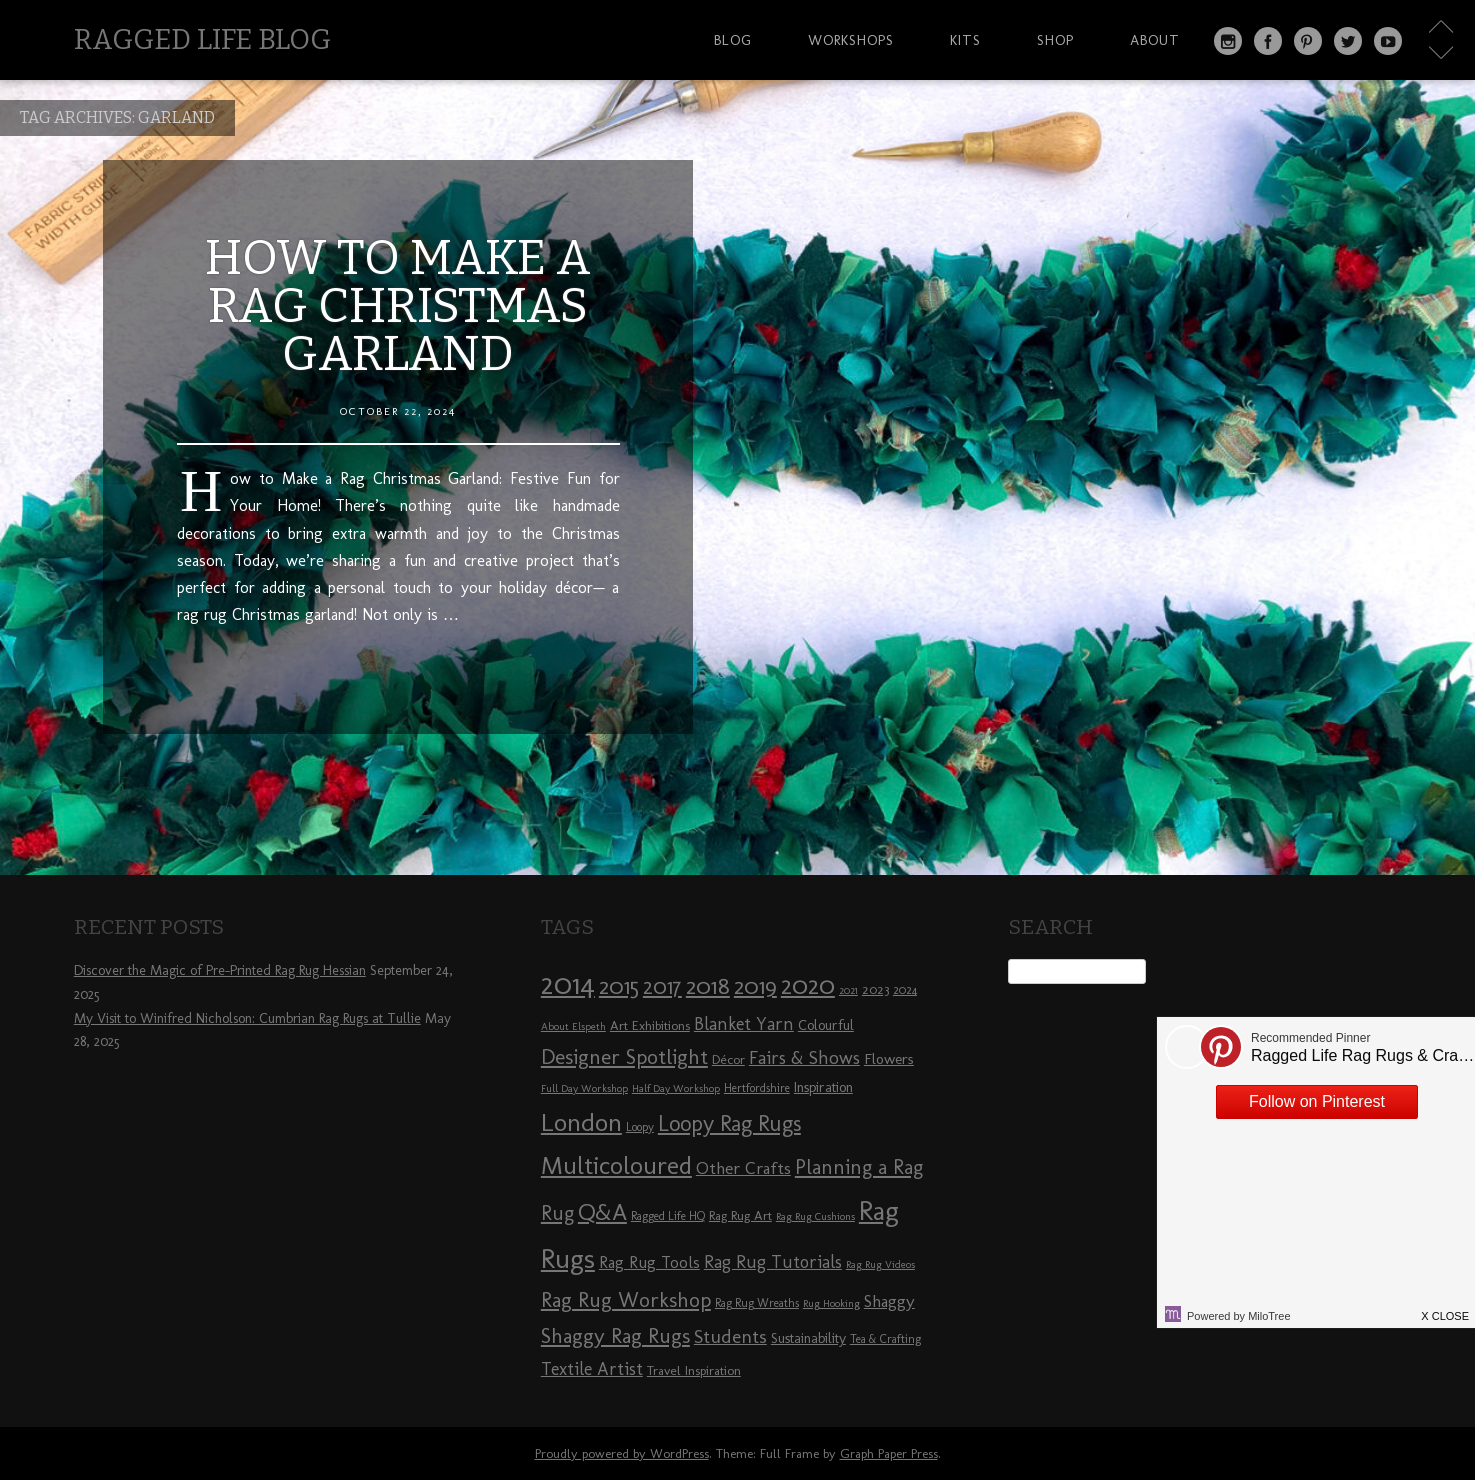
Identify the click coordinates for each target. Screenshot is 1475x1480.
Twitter (1348, 41)
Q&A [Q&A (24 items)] (602, 1212)
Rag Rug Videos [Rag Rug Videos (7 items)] (880, 1264)
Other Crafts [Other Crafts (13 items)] (743, 1168)
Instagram (1228, 41)
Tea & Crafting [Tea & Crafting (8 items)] (885, 1339)
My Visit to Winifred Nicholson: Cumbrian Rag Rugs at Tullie (247, 1018)
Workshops (851, 40)
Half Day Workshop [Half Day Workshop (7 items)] (676, 1088)
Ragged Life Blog (202, 39)
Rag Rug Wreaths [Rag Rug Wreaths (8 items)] (757, 1303)
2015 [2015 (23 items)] (619, 986)
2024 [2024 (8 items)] (905, 990)
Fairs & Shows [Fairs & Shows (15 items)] (804, 1058)
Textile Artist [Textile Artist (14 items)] (592, 1369)
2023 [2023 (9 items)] (875, 989)
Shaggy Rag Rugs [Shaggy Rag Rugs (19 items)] (615, 1335)
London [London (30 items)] (581, 1122)
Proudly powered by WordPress (622, 1453)
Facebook (1268, 41)
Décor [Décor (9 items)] (728, 1059)
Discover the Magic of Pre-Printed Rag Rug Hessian (220, 970)
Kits (965, 40)
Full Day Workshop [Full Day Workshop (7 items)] (584, 1088)
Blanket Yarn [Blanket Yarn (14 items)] (744, 1024)
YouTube (1388, 41)
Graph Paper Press (889, 1453)
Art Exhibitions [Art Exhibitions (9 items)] (650, 1025)
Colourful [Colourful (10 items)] (826, 1025)
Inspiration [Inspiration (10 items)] (823, 1087)
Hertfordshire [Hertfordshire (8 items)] (757, 1088)
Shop (1055, 40)
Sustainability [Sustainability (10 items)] (808, 1338)
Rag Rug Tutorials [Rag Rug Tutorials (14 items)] (773, 1262)
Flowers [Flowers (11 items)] (889, 1059)
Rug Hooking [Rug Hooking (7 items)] (831, 1303)
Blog (733, 40)
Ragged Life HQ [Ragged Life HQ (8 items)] (668, 1216)
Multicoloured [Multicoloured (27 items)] (616, 1165)
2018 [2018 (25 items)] (708, 985)
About (1155, 40)
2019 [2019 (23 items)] (755, 986)
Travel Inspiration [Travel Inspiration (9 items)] (694, 1370)
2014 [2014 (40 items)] (568, 983)
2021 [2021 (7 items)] (848, 990)
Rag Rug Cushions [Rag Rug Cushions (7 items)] (815, 1216)
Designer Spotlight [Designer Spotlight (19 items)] (624, 1056)
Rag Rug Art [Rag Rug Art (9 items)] (740, 1215)
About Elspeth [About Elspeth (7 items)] (573, 1026)
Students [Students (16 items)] (730, 1336)
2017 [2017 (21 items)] (662, 986)
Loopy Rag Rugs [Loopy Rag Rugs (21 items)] (729, 1123)
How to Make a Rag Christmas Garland (398, 306)
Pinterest (1308, 41)
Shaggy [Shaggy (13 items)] (889, 1301)
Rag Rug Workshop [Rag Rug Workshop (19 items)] (626, 1299)
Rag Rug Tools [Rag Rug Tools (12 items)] (649, 1262)
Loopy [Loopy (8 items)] (640, 1127)
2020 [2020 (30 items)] (808, 985)
